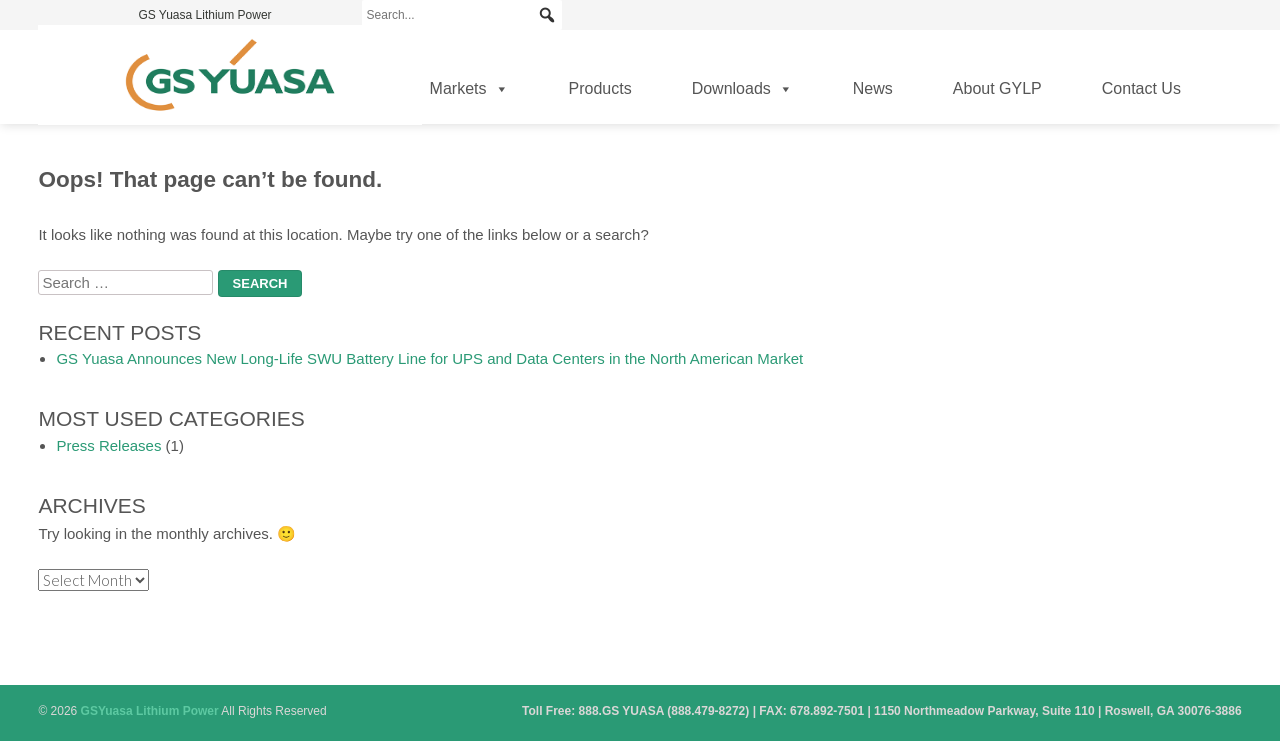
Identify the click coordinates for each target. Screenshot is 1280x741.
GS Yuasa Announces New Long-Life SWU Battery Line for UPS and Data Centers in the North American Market (429, 358)
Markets (469, 88)
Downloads (742, 88)
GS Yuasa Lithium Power (204, 15)
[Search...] (462, 15)
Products (600, 88)
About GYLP (997, 88)
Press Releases (108, 445)
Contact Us (1141, 88)
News (873, 88)
